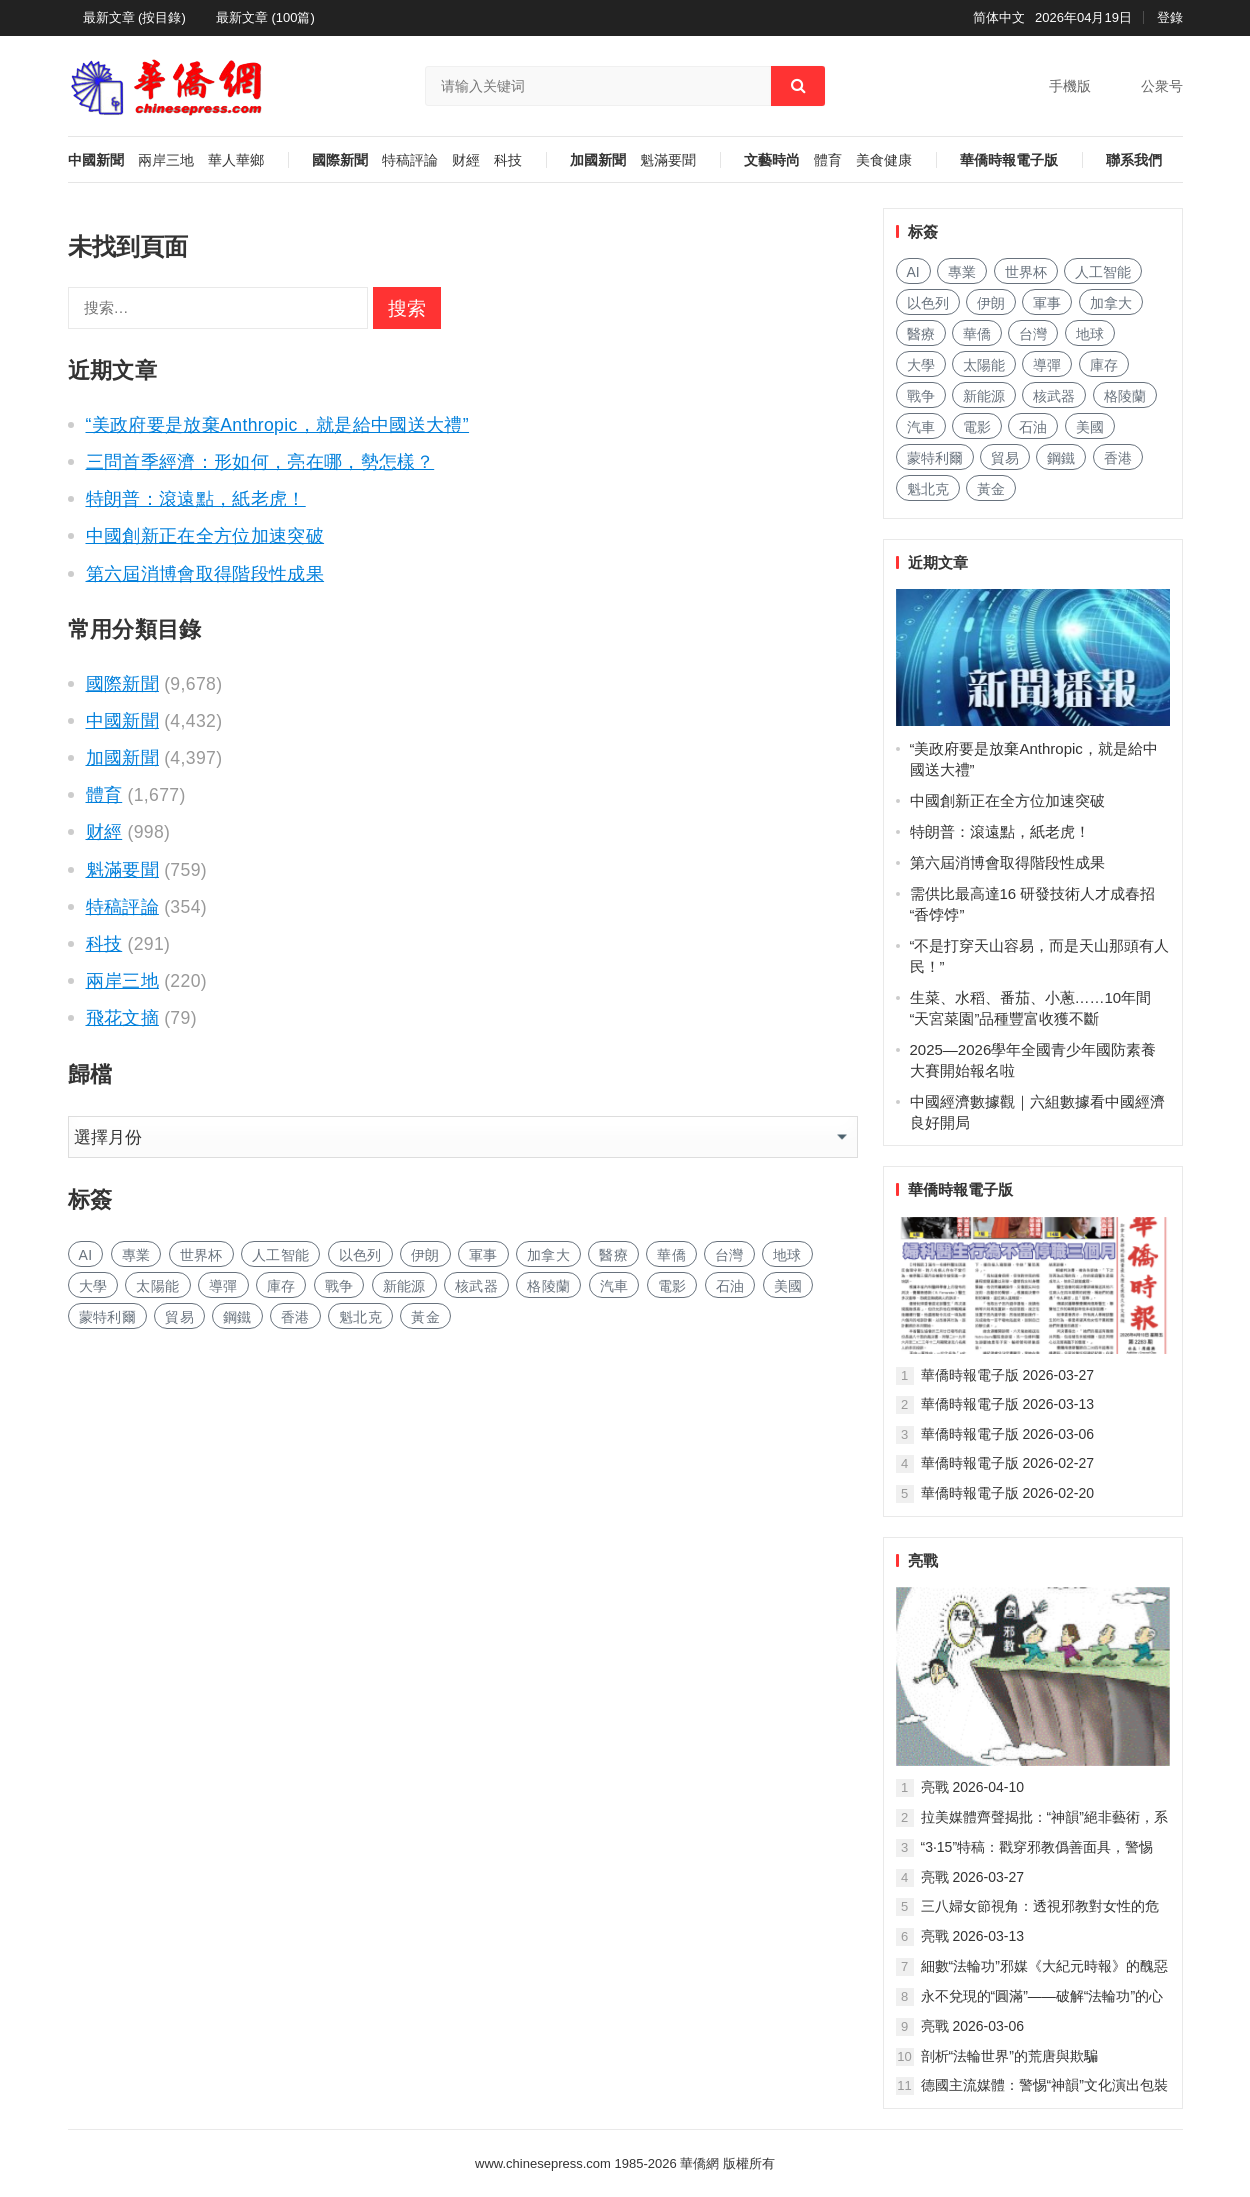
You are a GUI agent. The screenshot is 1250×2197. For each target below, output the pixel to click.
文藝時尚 (772, 160)
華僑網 (698, 2163)
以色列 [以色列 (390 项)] (360, 1255)
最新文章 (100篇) (265, 17)
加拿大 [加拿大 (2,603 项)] (548, 1255)
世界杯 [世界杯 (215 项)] (201, 1255)
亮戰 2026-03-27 (973, 1877)
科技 (508, 160)
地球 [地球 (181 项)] (787, 1255)
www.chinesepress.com (543, 2163)
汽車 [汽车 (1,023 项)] (614, 1286)
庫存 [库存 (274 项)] (281, 1286)
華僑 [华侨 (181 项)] (671, 1255)
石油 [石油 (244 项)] (730, 1286)
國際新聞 (340, 160)
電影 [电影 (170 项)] (672, 1286)
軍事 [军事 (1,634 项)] (483, 1255)
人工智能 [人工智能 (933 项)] (280, 1255)
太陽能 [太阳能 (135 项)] (157, 1286)
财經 (466, 160)
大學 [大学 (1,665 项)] (93, 1286)
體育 (828, 160)
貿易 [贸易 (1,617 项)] (179, 1317)
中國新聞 (96, 160)
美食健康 (884, 160)
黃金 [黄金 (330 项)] (425, 1317)
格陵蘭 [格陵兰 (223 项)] (548, 1286)
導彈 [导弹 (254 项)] (223, 1286)
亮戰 (923, 1560)
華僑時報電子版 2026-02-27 (1008, 1463)
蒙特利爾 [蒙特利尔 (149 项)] (107, 1317)
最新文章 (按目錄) (134, 17)
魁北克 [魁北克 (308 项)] (360, 1317)
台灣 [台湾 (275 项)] (729, 1255)
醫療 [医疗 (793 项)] (613, 1255)
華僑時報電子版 (1009, 160)
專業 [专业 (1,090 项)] (136, 1255)
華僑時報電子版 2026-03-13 (1008, 1404)
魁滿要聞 (668, 160)
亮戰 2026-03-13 (973, 1936)
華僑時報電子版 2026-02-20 (1008, 1493)
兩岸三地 (166, 160)
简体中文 (999, 17)
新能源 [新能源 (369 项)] (404, 1286)
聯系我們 (1134, 160)
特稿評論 (410, 160)
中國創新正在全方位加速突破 (205, 536)
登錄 (1170, 17)
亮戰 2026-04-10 (973, 1787)
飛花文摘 (122, 1018)
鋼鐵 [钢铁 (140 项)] (237, 1317)
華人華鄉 (236, 160)
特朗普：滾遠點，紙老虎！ (196, 499)
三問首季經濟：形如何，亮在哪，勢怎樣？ (260, 462)
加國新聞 (598, 160)
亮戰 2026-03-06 (973, 2026)
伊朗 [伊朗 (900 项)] (425, 1255)
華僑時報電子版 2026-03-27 (1008, 1375)
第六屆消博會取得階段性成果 (205, 574)
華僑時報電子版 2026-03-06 (1008, 1434)
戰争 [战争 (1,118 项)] (339, 1286)
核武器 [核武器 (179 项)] (476, 1286)
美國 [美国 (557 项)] (788, 1286)
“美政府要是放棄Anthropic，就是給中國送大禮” (278, 425)
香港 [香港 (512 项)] (295, 1317)
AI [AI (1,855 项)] (86, 1255)
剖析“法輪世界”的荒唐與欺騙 (1009, 2056)
